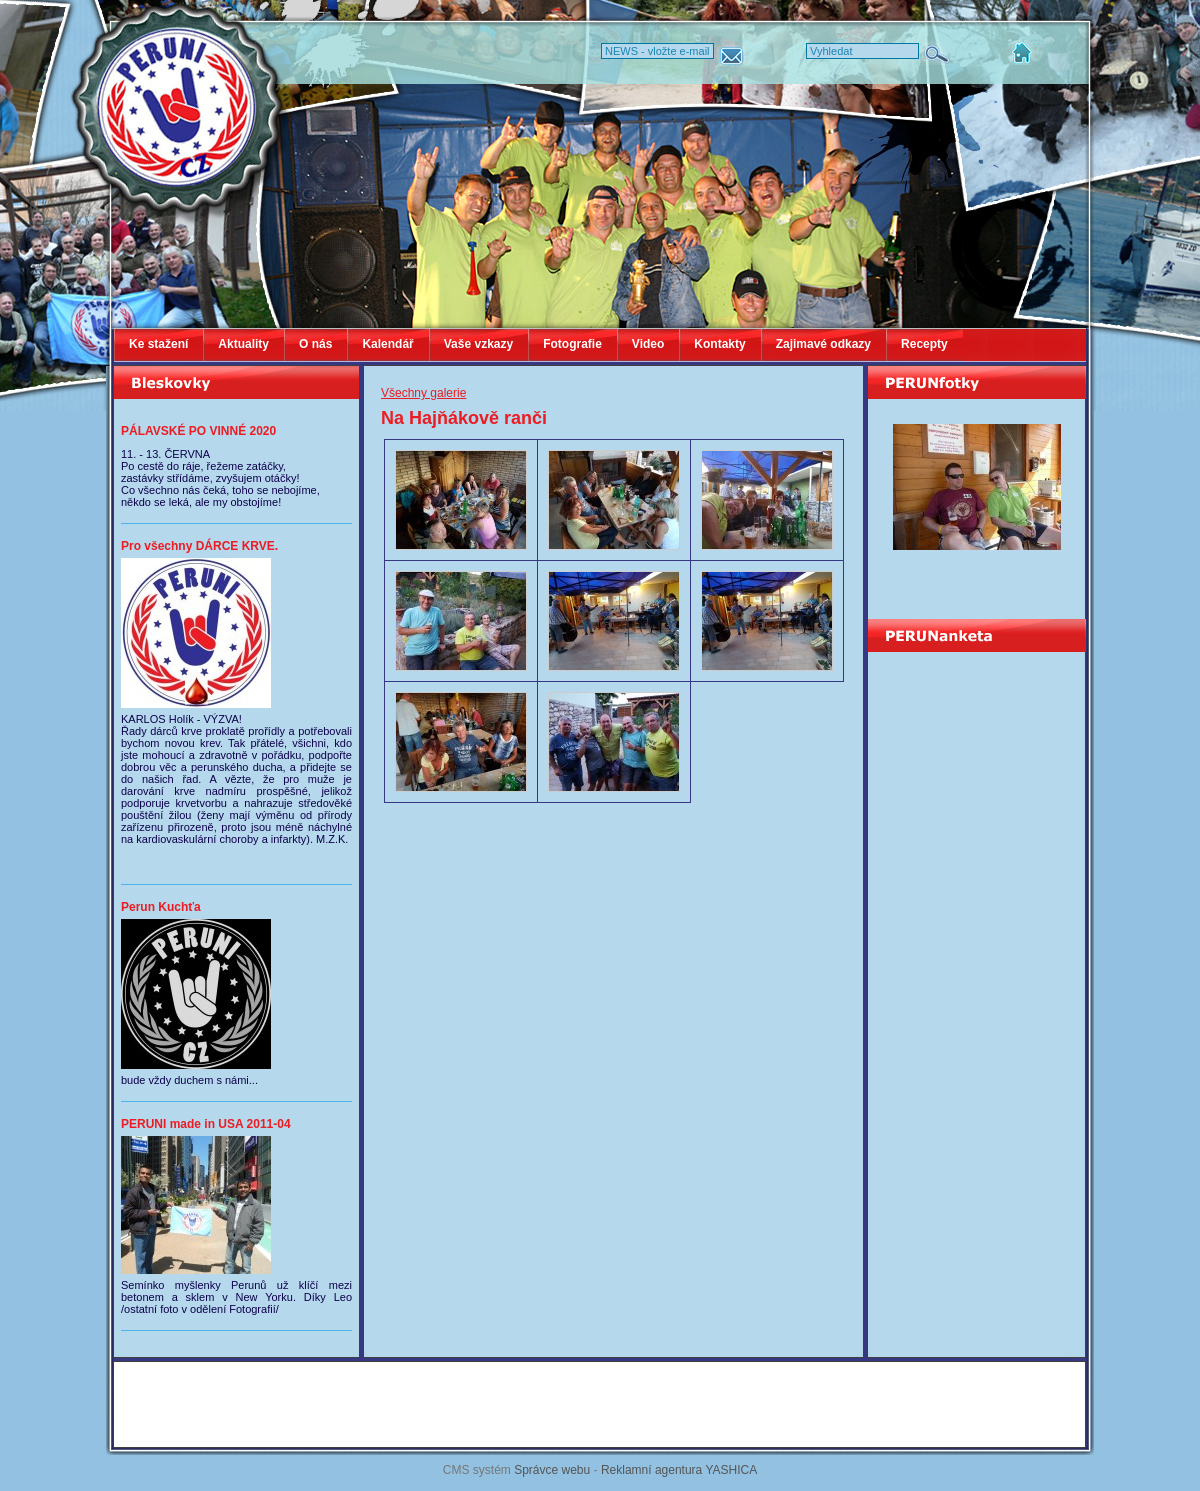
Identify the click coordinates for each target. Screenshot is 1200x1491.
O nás (315, 344)
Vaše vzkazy (478, 344)
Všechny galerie (423, 393)
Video (648, 344)
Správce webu (552, 1470)
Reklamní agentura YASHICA (679, 1470)
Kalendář (387, 344)
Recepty (924, 344)
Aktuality (243, 344)
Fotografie (572, 344)
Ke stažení (158, 344)
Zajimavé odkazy (823, 344)
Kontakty (719, 344)
